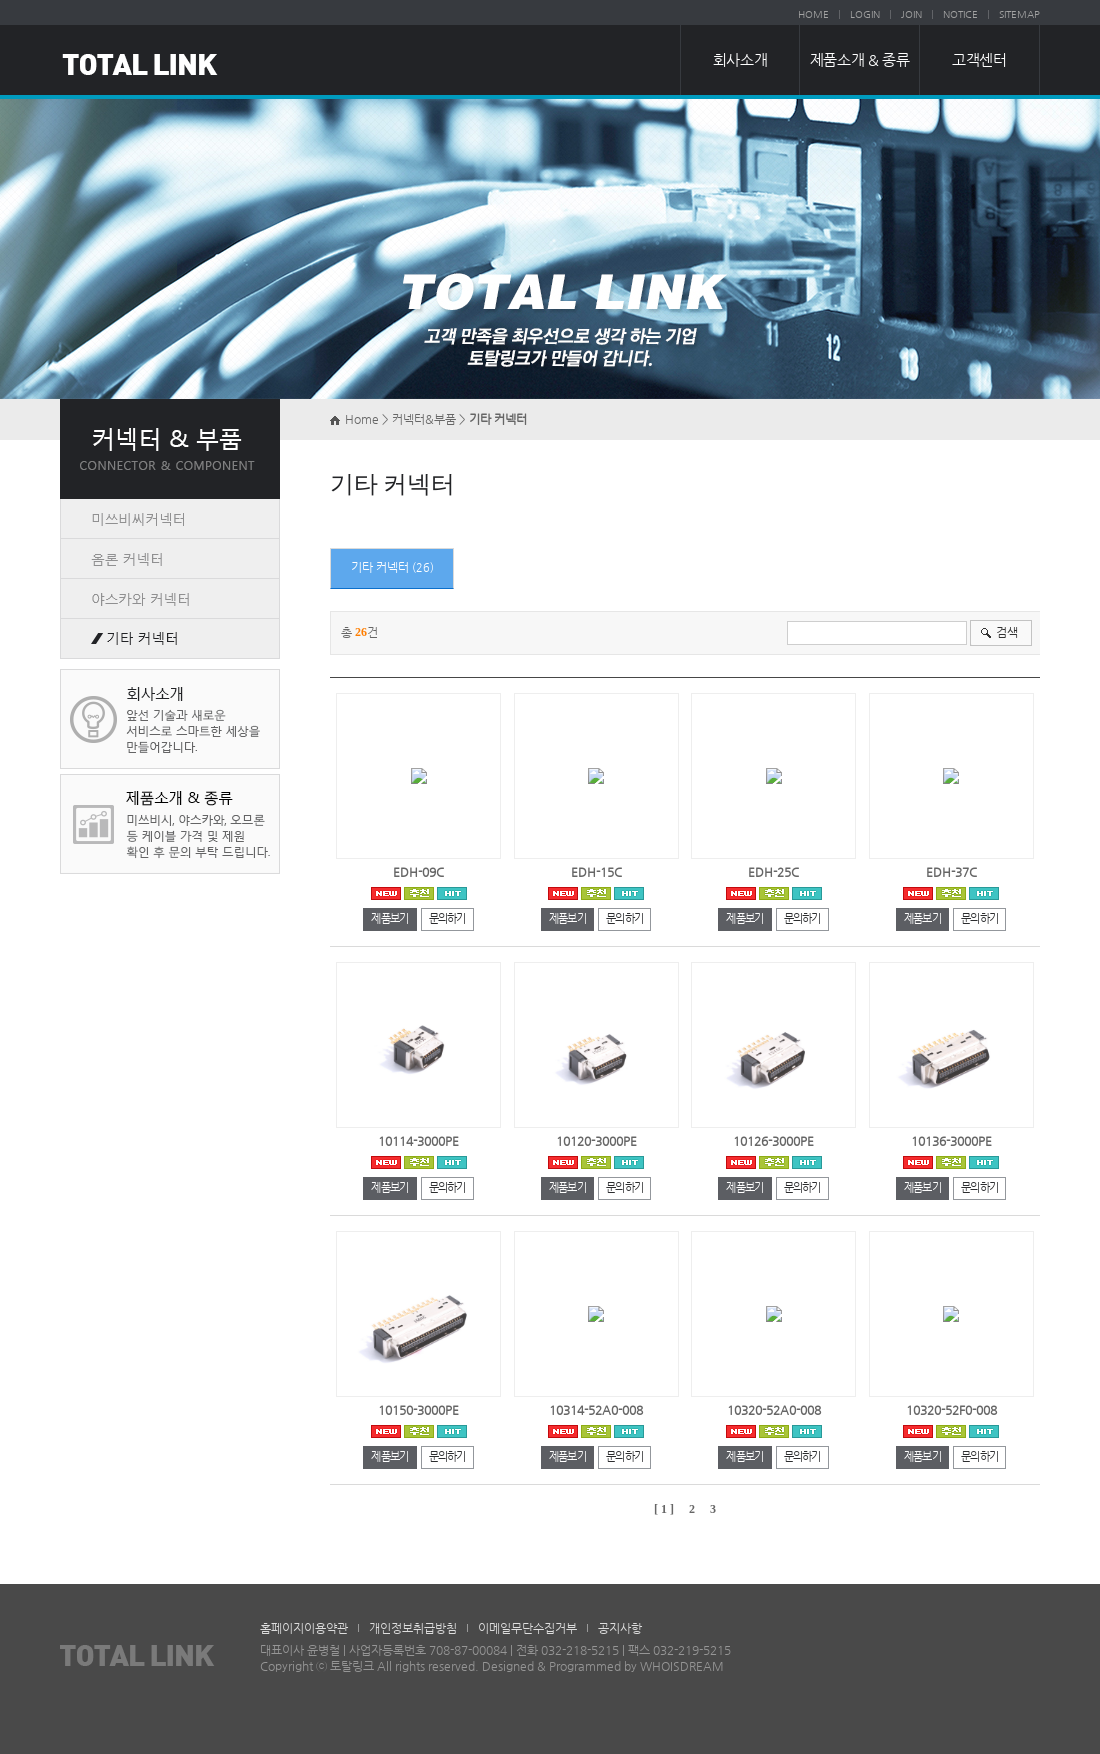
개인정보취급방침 (413, 1628)
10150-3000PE (418, 1410)
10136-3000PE (951, 1141)
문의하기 (447, 918)
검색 (1007, 632)
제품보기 (389, 918)
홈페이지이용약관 (304, 1628)
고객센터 (979, 59)
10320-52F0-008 (951, 1410)
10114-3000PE (418, 1141)
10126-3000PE (773, 1141)
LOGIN (865, 14)
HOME (813, 14)
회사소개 (740, 59)
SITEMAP (1019, 14)
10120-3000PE (596, 1141)
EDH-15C (596, 872)
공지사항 (620, 1628)
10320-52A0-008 (774, 1410)
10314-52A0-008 (596, 1410)
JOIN (911, 14)
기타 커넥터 (381, 567)
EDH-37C (951, 872)
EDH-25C (773, 872)
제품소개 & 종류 (859, 59)
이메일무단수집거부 (527, 1628)
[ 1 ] (664, 1509)
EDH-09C (418, 872)
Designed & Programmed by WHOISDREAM (603, 1666)
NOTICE (960, 14)
